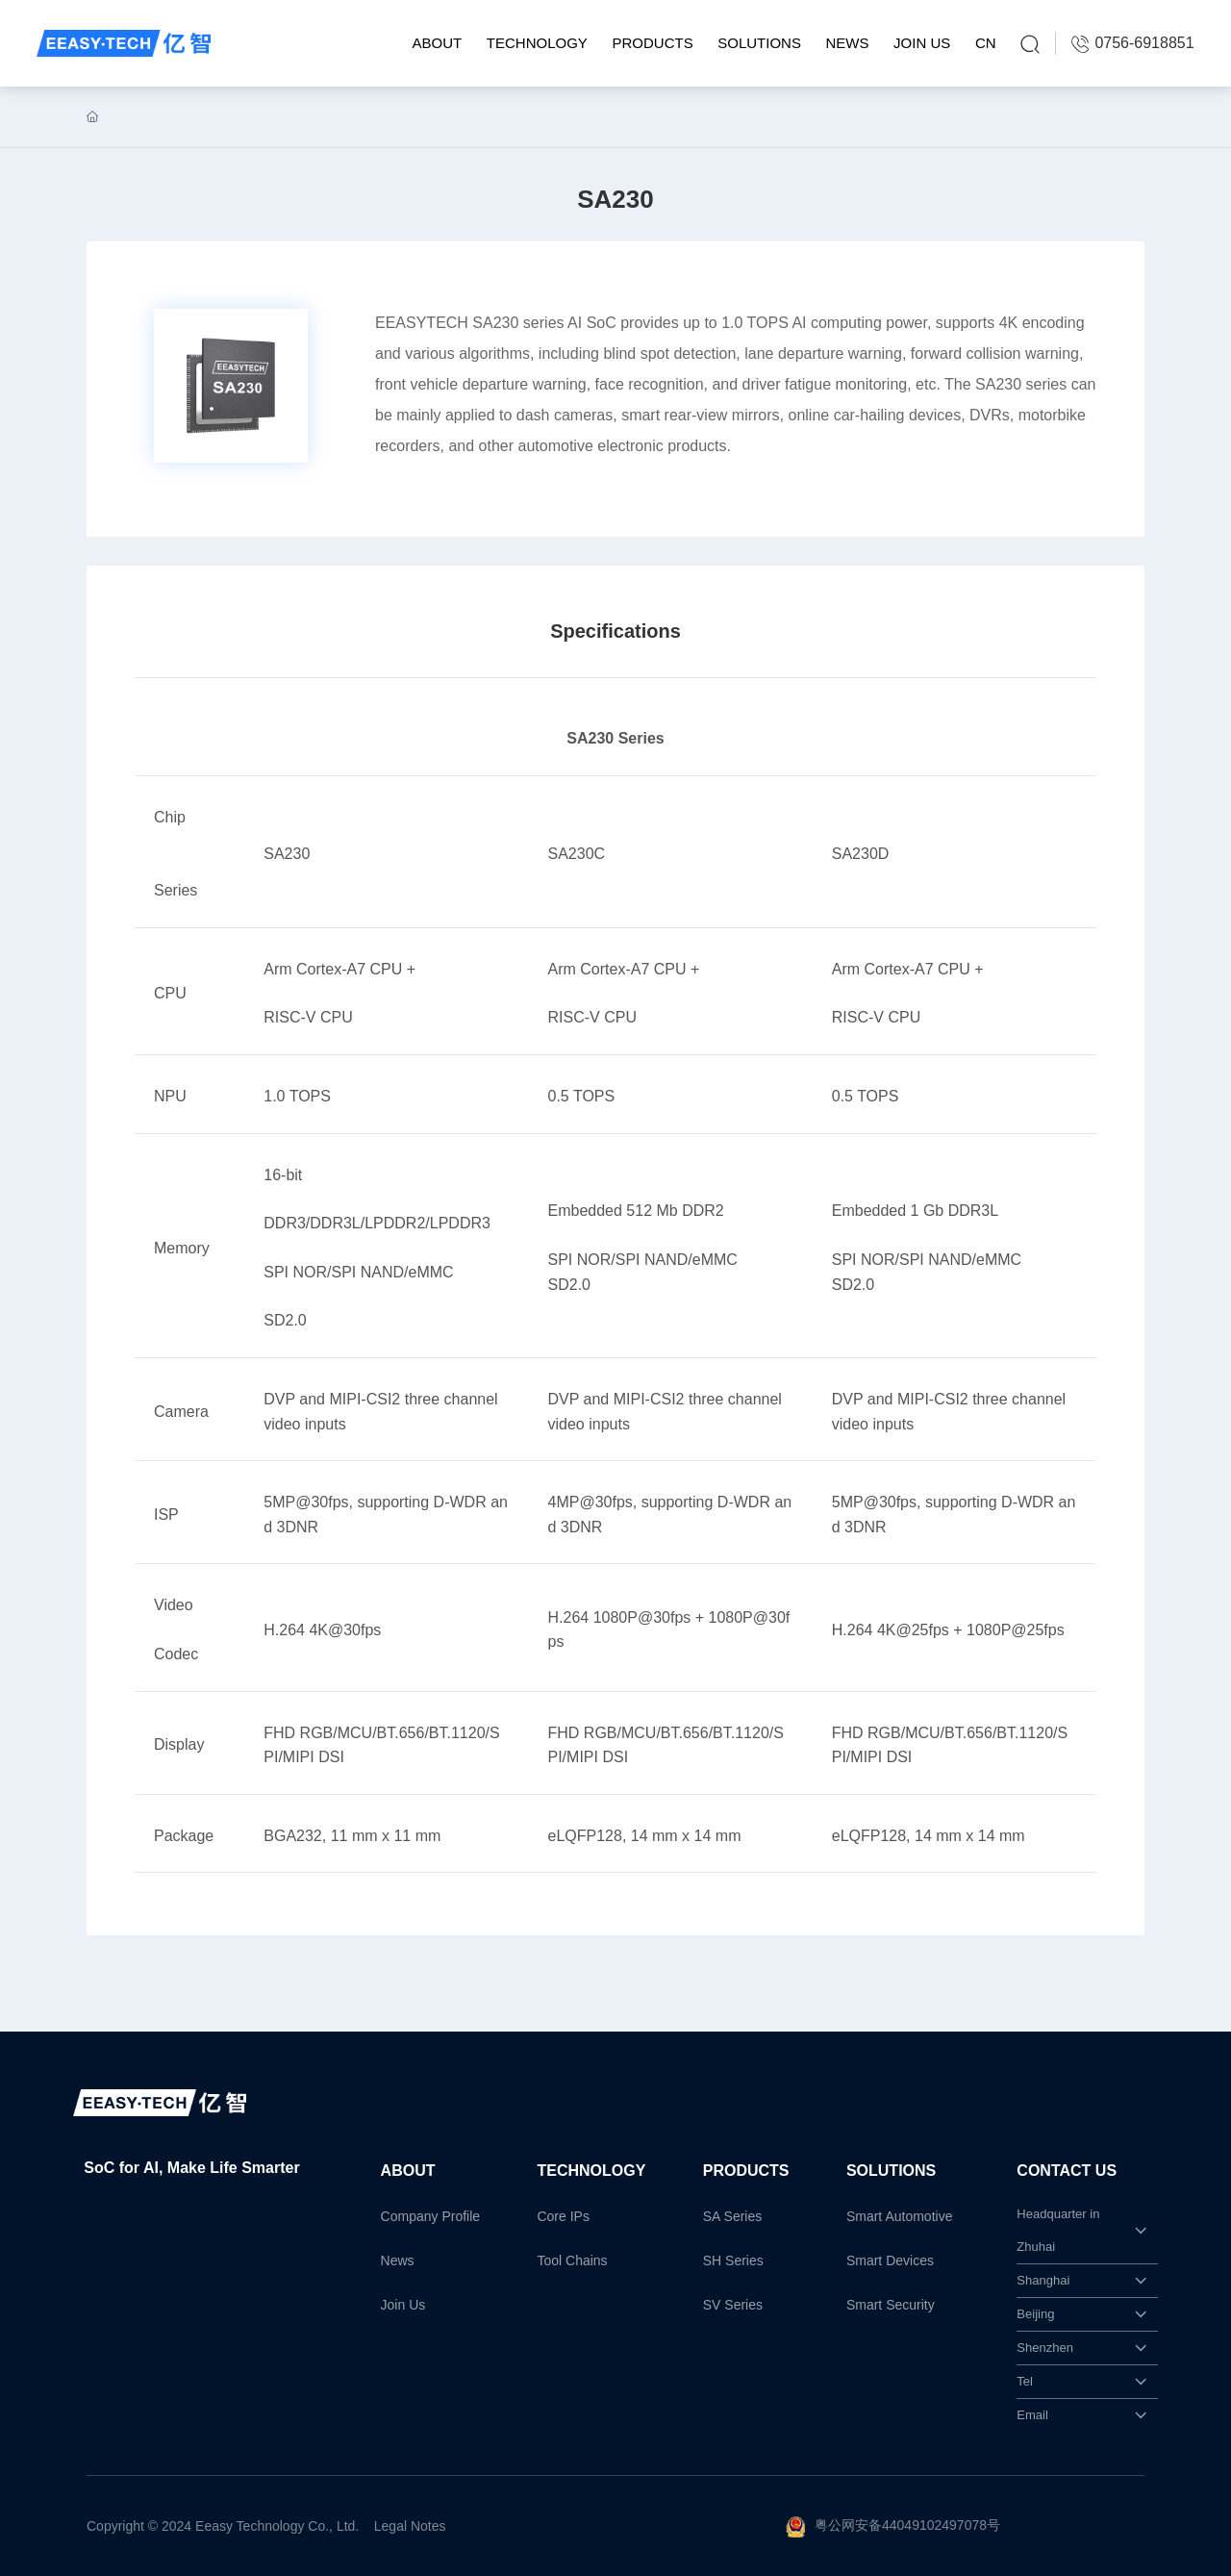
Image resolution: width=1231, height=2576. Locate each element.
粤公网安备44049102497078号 (907, 2525)
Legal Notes (410, 2526)
